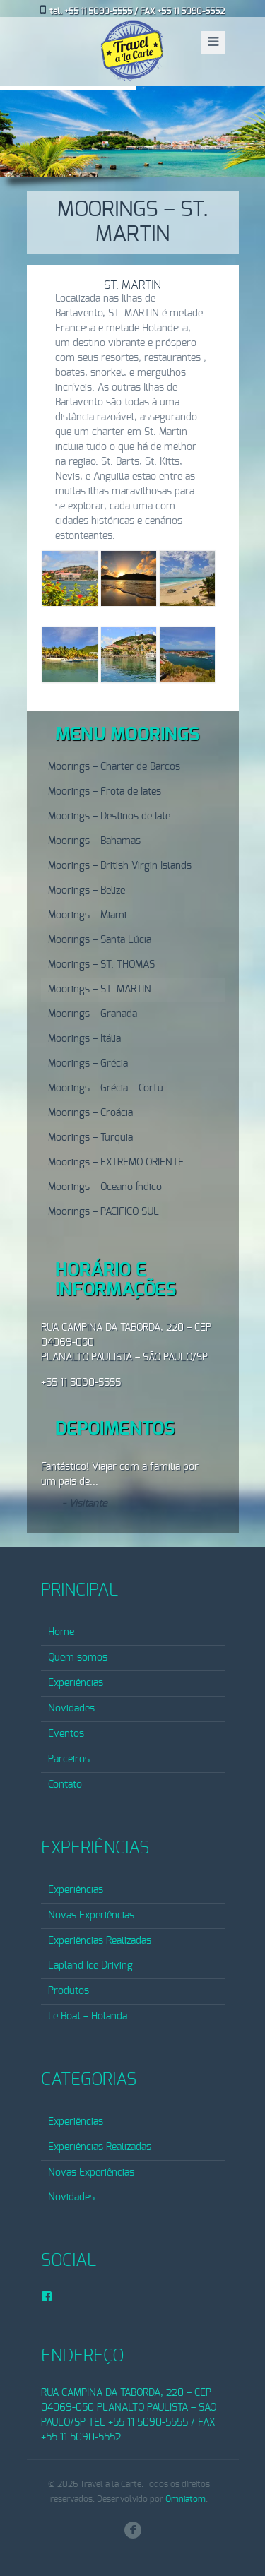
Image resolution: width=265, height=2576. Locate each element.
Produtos (68, 1991)
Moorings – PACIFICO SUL (103, 1212)
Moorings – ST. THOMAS (101, 965)
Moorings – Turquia (90, 1138)
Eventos (66, 1734)
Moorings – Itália (84, 1039)
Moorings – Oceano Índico (105, 1187)
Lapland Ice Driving (90, 1966)
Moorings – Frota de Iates (104, 792)
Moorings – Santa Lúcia (99, 940)
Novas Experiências (91, 1916)
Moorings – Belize (86, 891)
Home (61, 1632)
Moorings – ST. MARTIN (99, 990)
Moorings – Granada (92, 1014)
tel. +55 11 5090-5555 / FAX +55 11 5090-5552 (137, 11)
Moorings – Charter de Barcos (114, 767)
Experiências (75, 1683)
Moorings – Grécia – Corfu (105, 1088)
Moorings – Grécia (88, 1064)
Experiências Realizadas (99, 1941)
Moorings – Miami (87, 915)
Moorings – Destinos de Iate (109, 816)
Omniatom (185, 2499)
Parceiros (69, 1759)
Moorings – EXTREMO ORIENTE (116, 1163)
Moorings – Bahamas (94, 841)
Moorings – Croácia (90, 1113)
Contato (65, 1785)
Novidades (71, 1709)
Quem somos (77, 1658)
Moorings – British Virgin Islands (120, 866)
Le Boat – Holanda (87, 2017)
